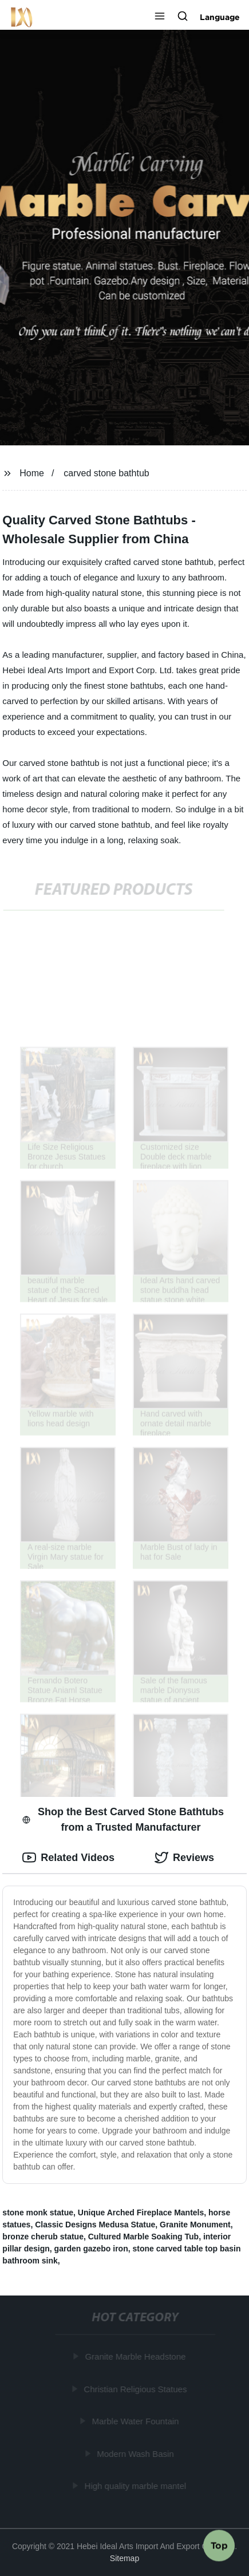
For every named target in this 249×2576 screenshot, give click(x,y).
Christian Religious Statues (136, 2388)
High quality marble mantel (136, 2486)
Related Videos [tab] (68, 1857)
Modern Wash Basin (136, 2453)
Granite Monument (195, 2224)
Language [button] (220, 17)
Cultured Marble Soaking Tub (143, 2236)
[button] (159, 17)
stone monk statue (37, 2212)
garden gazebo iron (91, 2248)
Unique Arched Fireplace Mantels (141, 2212)
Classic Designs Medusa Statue (95, 2224)
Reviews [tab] (184, 1857)
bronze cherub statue (43, 2236)
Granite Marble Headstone (136, 2356)
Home (31, 473)
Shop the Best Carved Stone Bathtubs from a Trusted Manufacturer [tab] (123, 1819)
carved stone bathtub (106, 473)
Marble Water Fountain (136, 2421)
